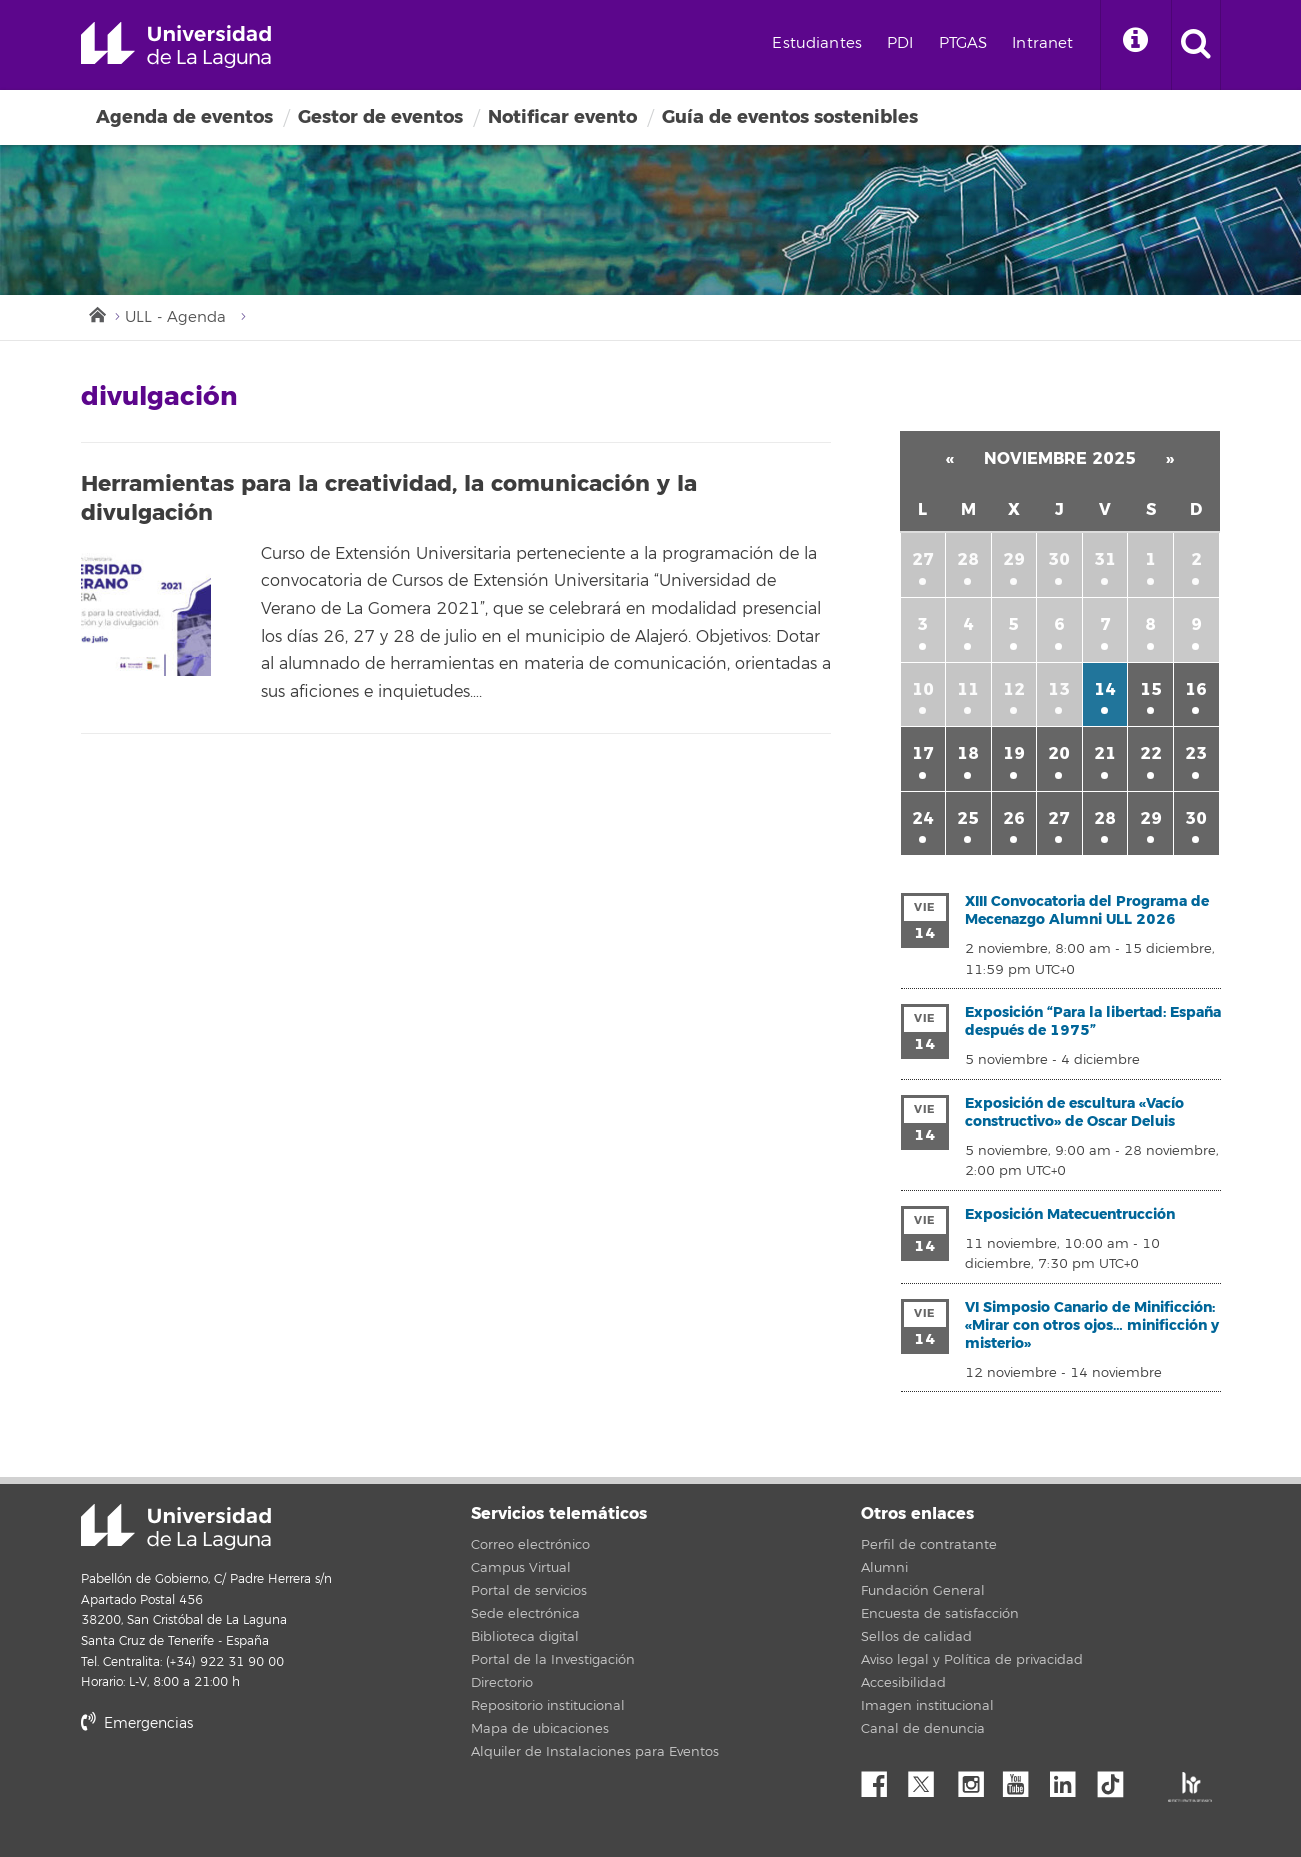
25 (968, 818)
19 (1014, 753)
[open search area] (1196, 45)
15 (1151, 689)
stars (231, 1791)
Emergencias (137, 1723)
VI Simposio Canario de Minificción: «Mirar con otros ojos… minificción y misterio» (1092, 1325)
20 (1059, 753)
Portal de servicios (529, 1591)
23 (1196, 753)
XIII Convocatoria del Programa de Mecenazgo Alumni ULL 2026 (1087, 910)
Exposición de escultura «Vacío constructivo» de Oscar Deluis (1074, 1112)
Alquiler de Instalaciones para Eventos (595, 1752)
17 (923, 753)
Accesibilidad (903, 1683)
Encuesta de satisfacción (940, 1614)
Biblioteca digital (525, 1637)
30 (1059, 559)
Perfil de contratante (929, 1545)
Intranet (1042, 43)
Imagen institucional (927, 1706)
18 (968, 753)
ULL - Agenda (175, 317)
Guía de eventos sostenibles (790, 117)
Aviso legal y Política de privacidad (972, 1660)
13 (1059, 689)
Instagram (976, 1779)
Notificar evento (562, 117)
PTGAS (963, 43)
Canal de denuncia (923, 1729)
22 (1151, 753)
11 (968, 689)
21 (1105, 753)
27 (923, 559)
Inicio (96, 313)
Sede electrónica (525, 1614)
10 (923, 689)
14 (1105, 689)
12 (1014, 689)
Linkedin (1070, 1779)
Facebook (882, 1779)
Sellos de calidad (916, 1637)
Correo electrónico (530, 1545)
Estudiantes (817, 43)
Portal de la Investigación (553, 1660)
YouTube (1023, 1779)
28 (968, 559)
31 (1105, 559)
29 (1014, 559)
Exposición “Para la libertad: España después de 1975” (1093, 1021)
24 (923, 818)
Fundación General (923, 1591)
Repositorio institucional (548, 1706)
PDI (900, 43)
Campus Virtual (521, 1568)
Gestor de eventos (380, 117)
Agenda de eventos (184, 117)
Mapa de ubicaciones (540, 1729)
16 (1196, 689)
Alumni (884, 1568)
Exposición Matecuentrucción (1070, 1214)
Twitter (929, 1779)
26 (1014, 818)
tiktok (1117, 1779)
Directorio (502, 1683)
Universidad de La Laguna (176, 45)
